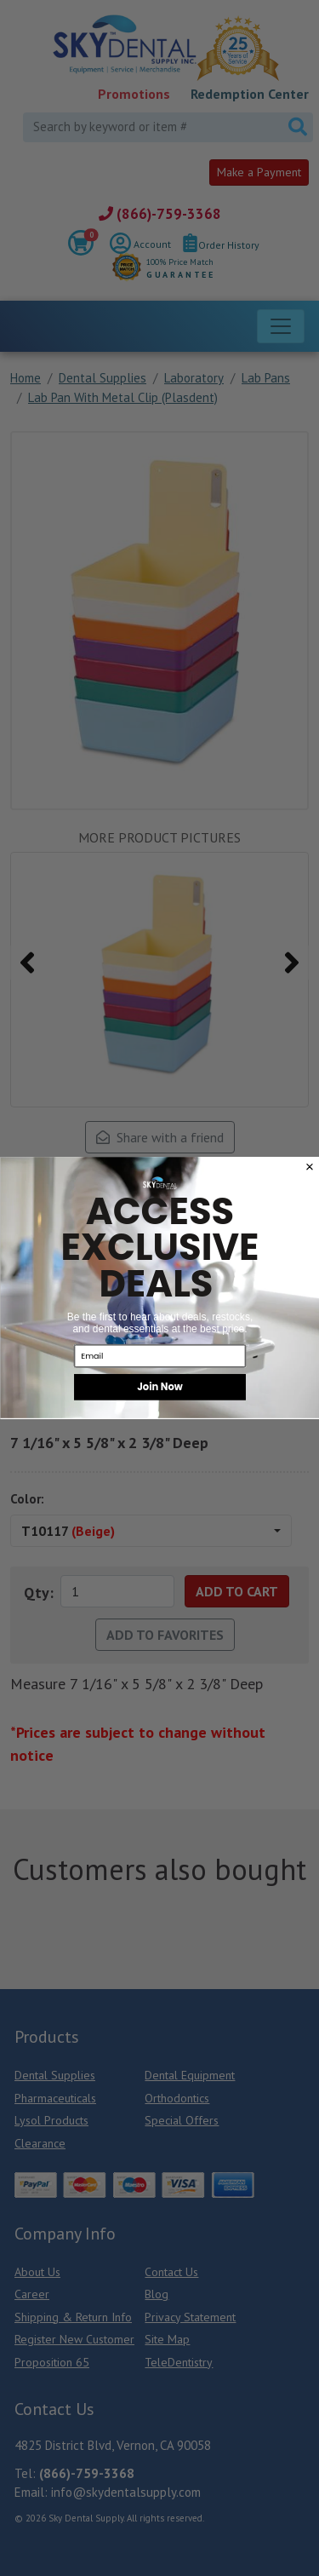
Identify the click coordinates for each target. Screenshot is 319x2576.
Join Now (160, 1387)
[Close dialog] (309, 1167)
